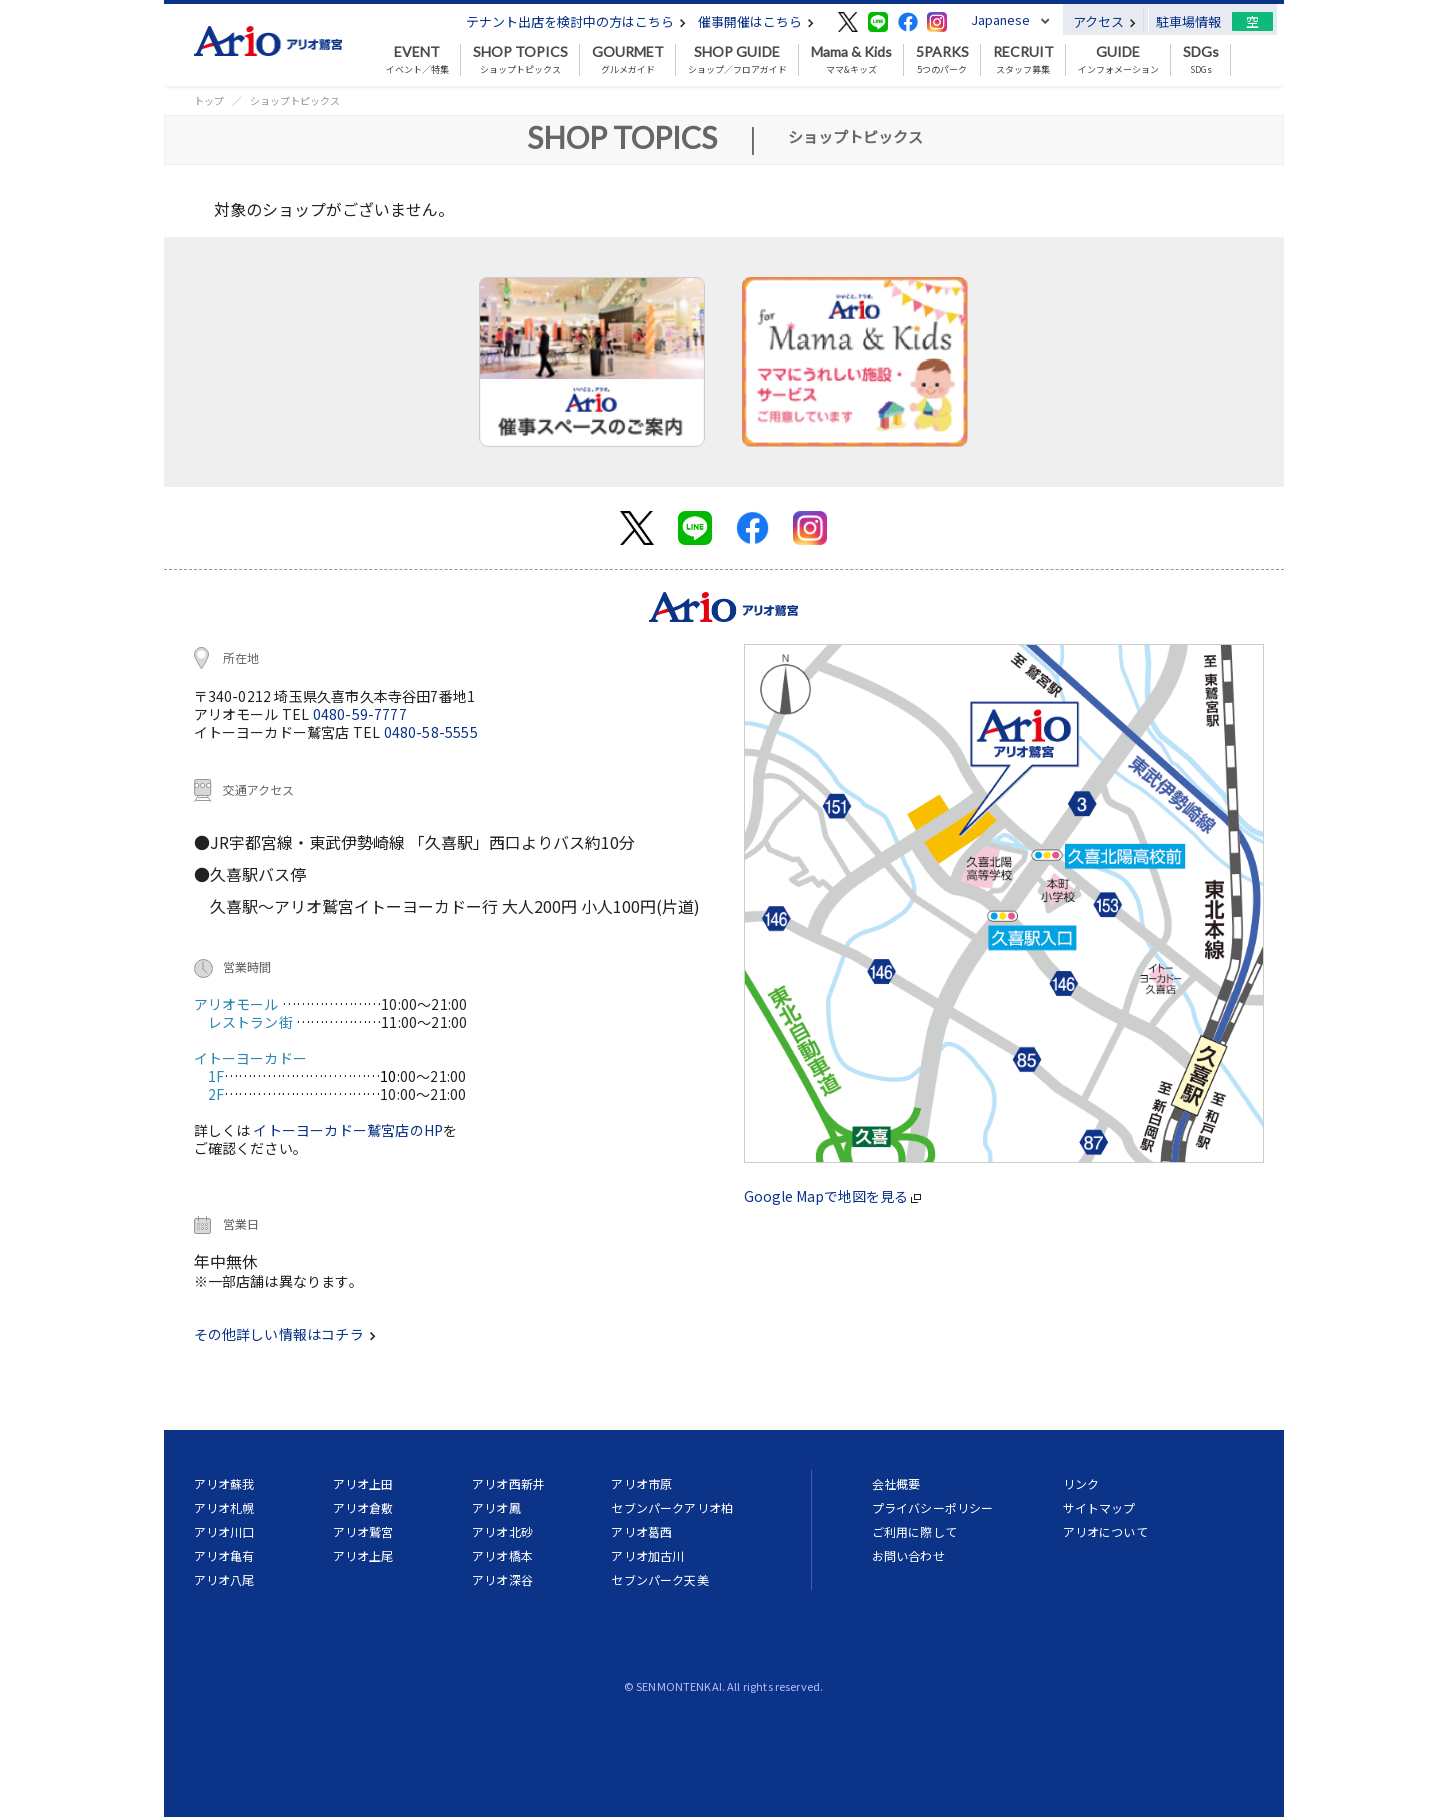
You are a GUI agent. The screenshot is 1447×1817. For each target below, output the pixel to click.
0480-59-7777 (360, 714)
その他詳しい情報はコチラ (285, 1334)
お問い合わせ (908, 1555)
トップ (209, 100)
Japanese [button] (1000, 19)
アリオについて (1105, 1531)
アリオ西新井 (508, 1483)
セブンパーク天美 (659, 1579)
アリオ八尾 (224, 1579)
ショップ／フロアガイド (737, 60)
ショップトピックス (520, 60)
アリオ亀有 (224, 1555)
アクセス (1104, 21)
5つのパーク (942, 60)
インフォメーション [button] (1118, 60)
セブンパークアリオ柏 (672, 1507)
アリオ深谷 (502, 1579)
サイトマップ (1099, 1507)
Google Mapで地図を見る (832, 1196)
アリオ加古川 (647, 1555)
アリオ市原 (641, 1483)
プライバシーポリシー (933, 1507)
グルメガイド (628, 60)
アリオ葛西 (641, 1531)
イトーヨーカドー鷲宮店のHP (348, 1130)
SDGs (1201, 60)
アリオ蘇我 (224, 1483)
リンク (1081, 1483)
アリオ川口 (224, 1531)
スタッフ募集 (1023, 60)
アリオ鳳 (496, 1507)
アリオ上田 (363, 1483)
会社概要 (896, 1483)
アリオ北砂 (502, 1531)
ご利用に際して (914, 1531)
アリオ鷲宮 (363, 1531)
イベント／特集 (417, 60)
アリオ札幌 (224, 1507)
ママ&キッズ (851, 60)
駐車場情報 (1188, 21)
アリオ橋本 (502, 1555)
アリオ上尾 (363, 1555)
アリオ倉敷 (363, 1507)
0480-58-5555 (431, 732)
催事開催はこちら (756, 21)
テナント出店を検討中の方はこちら (576, 21)
